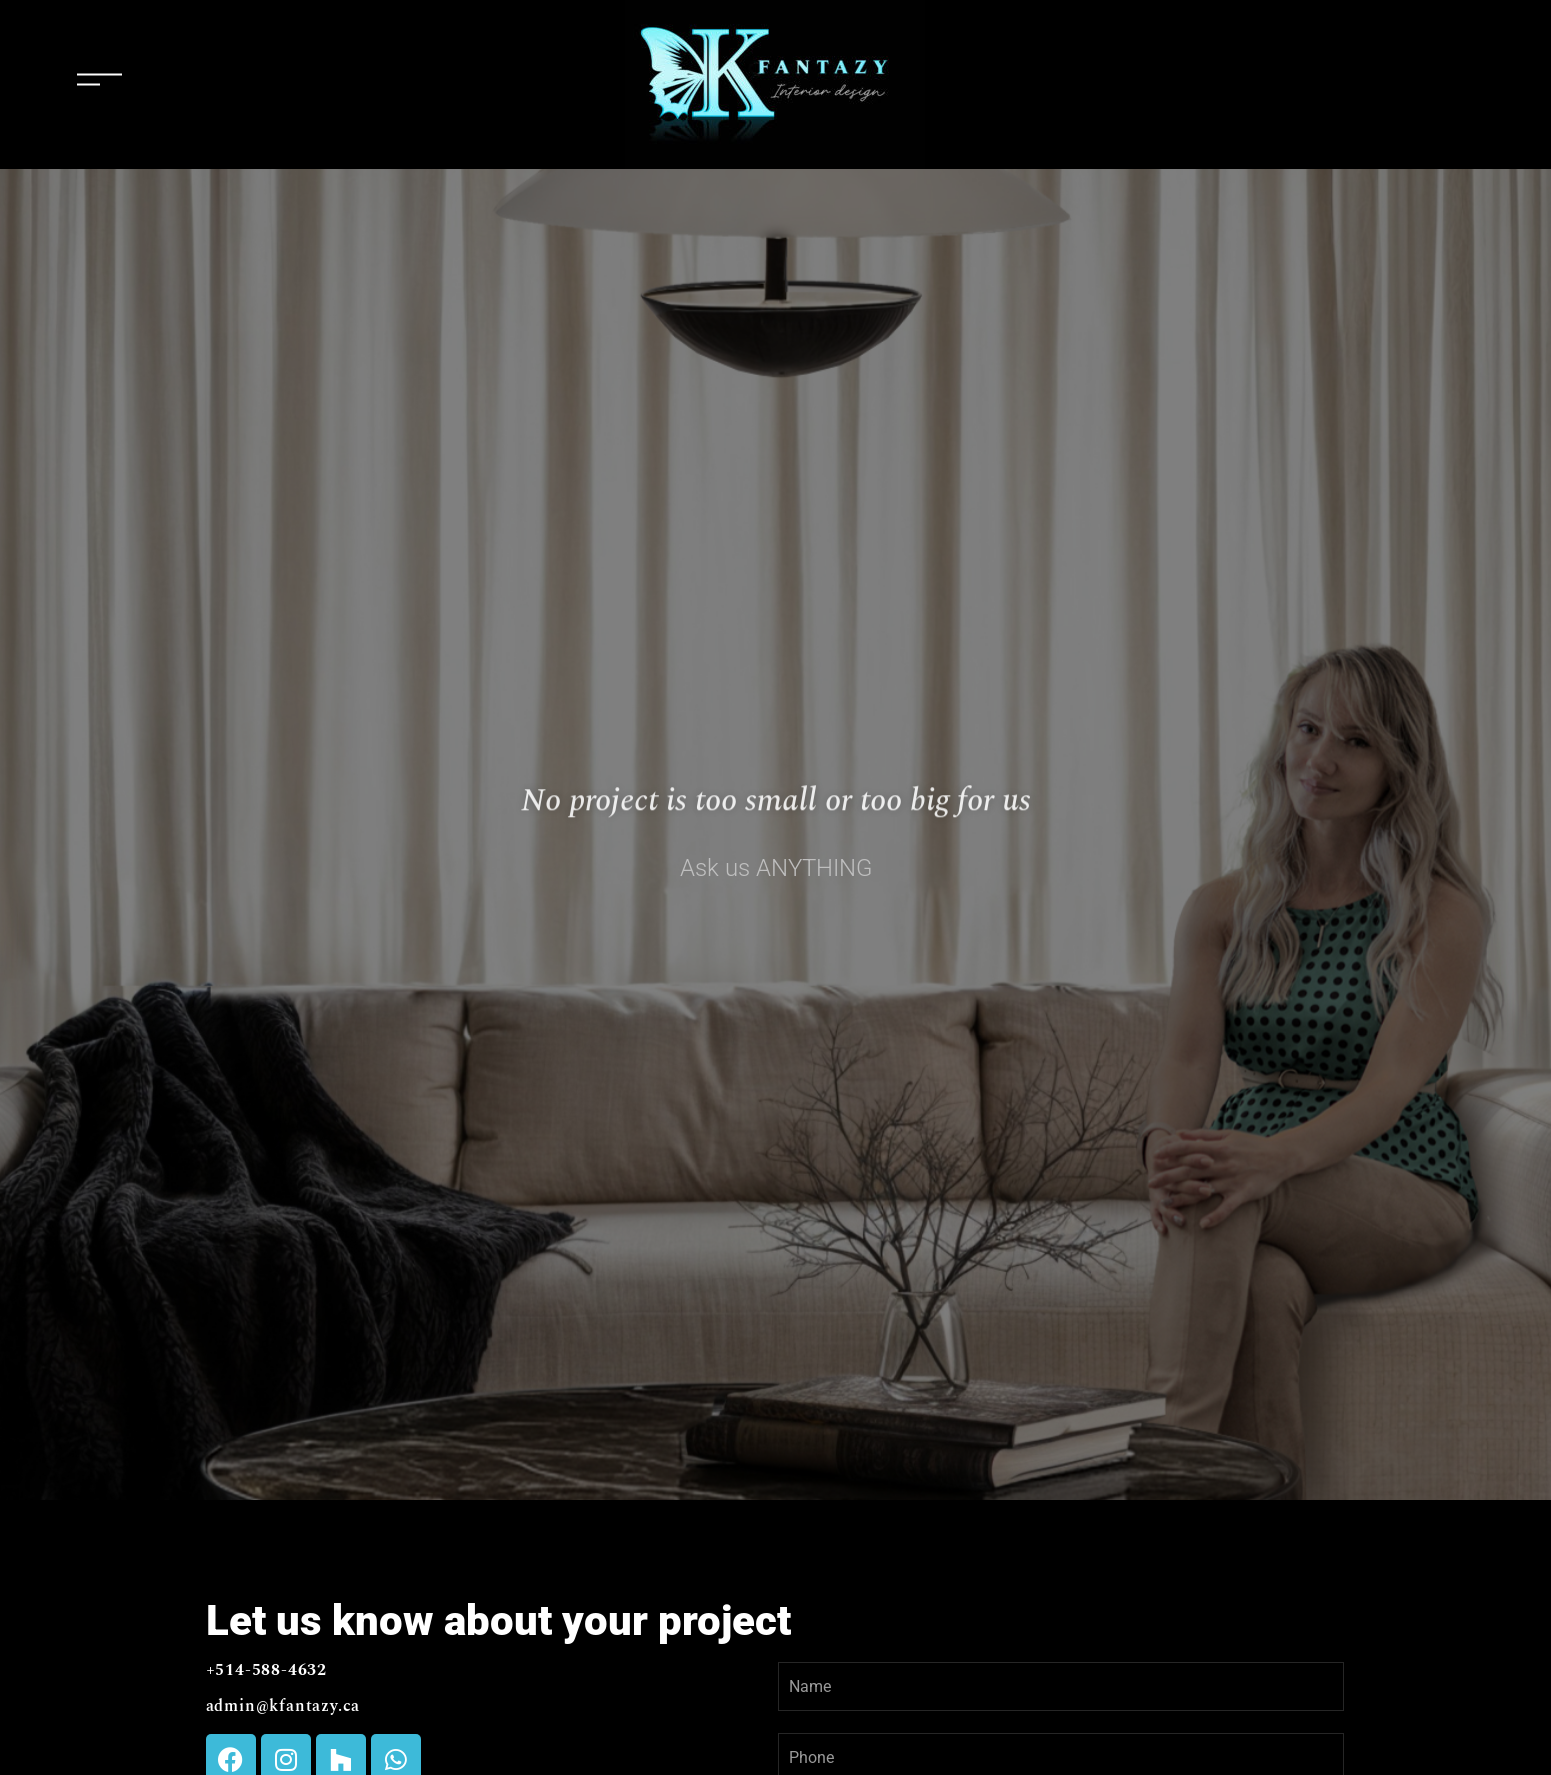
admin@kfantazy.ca (283, 1706)
